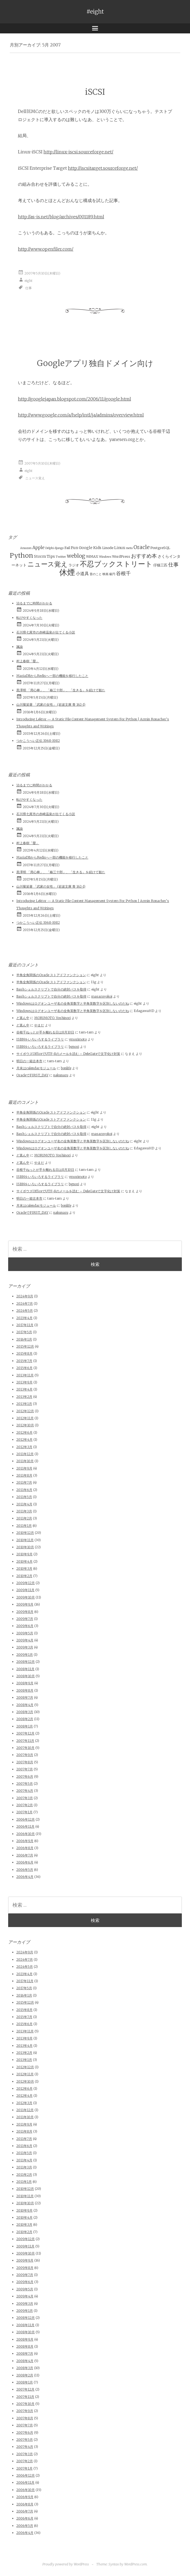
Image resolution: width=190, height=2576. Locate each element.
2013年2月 (24, 1397)
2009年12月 (25, 1583)
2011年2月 (24, 1518)
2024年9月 (24, 1296)
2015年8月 (24, 1353)
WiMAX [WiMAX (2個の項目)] (92, 556)
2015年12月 (25, 1346)
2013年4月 (24, 1389)
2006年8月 (24, 1848)
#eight (95, 11)
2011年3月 (24, 1511)
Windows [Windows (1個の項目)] (105, 557)
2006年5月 (24, 1870)
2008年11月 (25, 1669)
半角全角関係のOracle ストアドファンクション (51, 975)
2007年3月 (24, 1798)
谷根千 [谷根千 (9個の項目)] (123, 573)
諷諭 (19, 647)
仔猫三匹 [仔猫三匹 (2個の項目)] (160, 565)
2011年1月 (24, 1526)
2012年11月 (25, 1418)
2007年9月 (24, 1755)
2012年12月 (25, 1411)
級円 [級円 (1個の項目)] (112, 574)
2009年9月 (24, 1604)
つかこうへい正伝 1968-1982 (38, 741)
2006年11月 (25, 1826)
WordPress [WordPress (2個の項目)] (121, 556)
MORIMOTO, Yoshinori (52, 1018)
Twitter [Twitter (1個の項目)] (61, 557)
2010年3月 (24, 1568)
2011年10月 (25, 1461)
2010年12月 (25, 1533)
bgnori (74, 1047)
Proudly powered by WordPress (65, 2564)
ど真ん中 (22, 1018)
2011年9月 (24, 1468)
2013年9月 (24, 1382)
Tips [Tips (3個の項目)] (51, 556)
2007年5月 (24, 1784)
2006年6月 (24, 1862)
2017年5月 (24, 1332)
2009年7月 (24, 1619)
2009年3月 (24, 1647)
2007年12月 (25, 1733)
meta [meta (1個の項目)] (129, 548)
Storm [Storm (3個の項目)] (40, 556)
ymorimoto (78, 1039)
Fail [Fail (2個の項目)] (67, 548)
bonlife (66, 1068)
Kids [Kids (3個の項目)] (97, 547)
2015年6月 (24, 1368)
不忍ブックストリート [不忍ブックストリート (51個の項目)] (116, 563)
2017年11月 (24, 1325)
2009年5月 (24, 1633)
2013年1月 (24, 1404)
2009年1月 (24, 1655)
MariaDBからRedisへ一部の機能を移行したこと (52, 676)
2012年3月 (24, 1447)
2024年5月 (24, 1311)
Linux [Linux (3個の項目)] (119, 547)
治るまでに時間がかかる (34, 603)
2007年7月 (24, 1769)
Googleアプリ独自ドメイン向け (95, 363)
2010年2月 (24, 1576)
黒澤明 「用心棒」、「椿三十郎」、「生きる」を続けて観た (60, 690)
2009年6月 (24, 1626)
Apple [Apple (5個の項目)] (38, 547)
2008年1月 (24, 1726)
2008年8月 (24, 1690)
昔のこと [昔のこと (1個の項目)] (96, 574)
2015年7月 (24, 1361)
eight (28, 280)
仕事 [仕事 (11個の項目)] (173, 564)
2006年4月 (24, 1877)
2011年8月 (24, 1475)
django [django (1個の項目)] (59, 548)
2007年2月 (24, 1805)
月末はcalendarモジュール (36, 1068)
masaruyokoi (101, 996)
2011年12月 (25, 1454)
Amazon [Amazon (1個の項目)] (26, 548)
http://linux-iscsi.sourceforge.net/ (78, 152)
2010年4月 (24, 1561)
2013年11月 (25, 1375)
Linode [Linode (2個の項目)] (107, 548)
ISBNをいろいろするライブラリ (40, 1039)
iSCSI (95, 92)
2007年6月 (24, 1776)
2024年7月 (24, 1303)
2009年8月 (24, 1612)
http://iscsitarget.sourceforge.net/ (103, 168)
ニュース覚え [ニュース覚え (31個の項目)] (47, 564)
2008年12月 (25, 1662)
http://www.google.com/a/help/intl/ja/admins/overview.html (81, 415)
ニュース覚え (35, 478)
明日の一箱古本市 (29, 1061)
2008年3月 (24, 1712)
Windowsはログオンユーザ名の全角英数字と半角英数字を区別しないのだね (72, 1003)
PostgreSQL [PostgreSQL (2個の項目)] (160, 548)
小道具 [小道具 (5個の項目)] (82, 573)
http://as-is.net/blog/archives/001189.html (61, 216)
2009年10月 (25, 1597)
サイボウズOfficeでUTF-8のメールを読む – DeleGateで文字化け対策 (68, 1054)
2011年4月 (24, 1504)
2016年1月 (24, 1339)
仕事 (28, 288)
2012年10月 (25, 1425)
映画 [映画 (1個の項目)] (105, 574)
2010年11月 (25, 1540)
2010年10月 (25, 1547)
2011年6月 (24, 1490)
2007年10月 (25, 1748)
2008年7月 (24, 1697)
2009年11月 (25, 1590)
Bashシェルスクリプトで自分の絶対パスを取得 (51, 989)
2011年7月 (24, 1482)
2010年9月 (24, 1554)
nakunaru (60, 1075)
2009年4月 (24, 1640)
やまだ (39, 1025)
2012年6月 (24, 1432)
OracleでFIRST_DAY (32, 1075)
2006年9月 (24, 1841)
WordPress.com (135, 2564)
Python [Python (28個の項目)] (21, 555)
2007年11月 (25, 1741)
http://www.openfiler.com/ (45, 249)
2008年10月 (25, 1676)
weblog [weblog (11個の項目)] (76, 556)
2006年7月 (24, 1855)
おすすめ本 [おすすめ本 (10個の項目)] (144, 556)
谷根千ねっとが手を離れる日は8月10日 (45, 1032)
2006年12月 (25, 1819)
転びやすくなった (29, 618)
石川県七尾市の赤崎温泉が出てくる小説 (45, 632)
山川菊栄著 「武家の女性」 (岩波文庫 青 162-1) (50, 704)
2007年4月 (24, 1791)
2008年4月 (24, 1705)
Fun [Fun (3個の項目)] (74, 547)
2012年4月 (24, 1439)
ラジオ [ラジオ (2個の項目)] (73, 565)
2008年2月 (24, 1719)
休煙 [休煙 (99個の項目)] (67, 572)
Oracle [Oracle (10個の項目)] (141, 547)
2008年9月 (24, 1683)
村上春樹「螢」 (27, 661)
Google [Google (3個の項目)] (85, 547)
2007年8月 (24, 1762)
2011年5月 (24, 1497)
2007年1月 (24, 1812)
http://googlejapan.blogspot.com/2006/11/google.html (74, 399)
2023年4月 (24, 1318)
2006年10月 (25, 1834)
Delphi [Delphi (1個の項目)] (49, 548)
